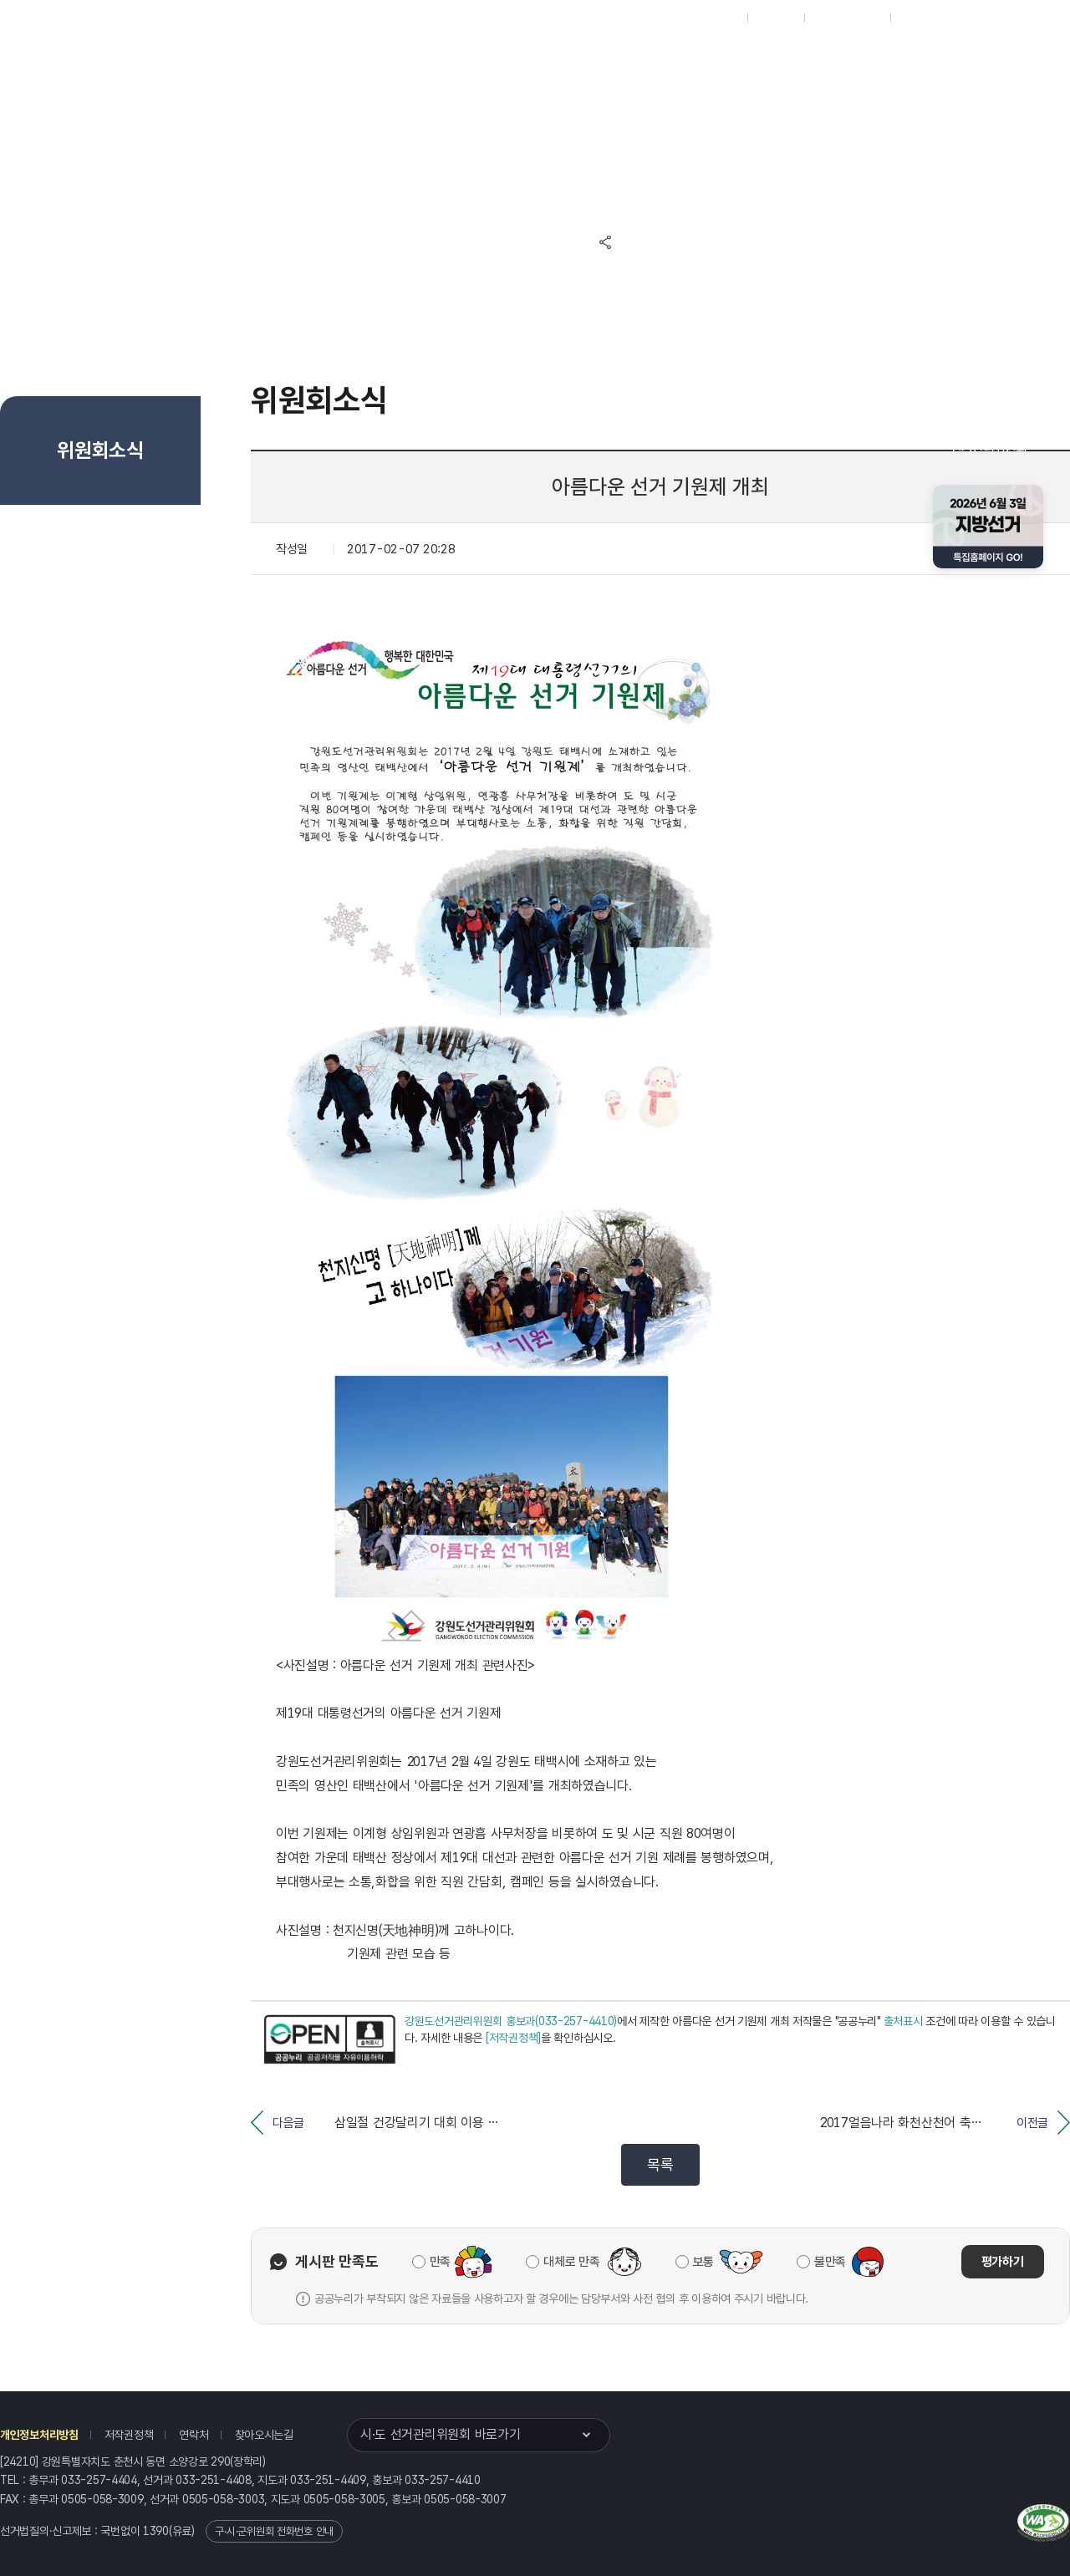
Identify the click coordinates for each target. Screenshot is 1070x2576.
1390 (156, 2531)
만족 (440, 2261)
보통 (703, 2261)
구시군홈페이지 (847, 17)
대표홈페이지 (709, 17)
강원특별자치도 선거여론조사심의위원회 (781, 123)
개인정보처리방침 (39, 2434)
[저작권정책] (513, 2037)
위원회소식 (425, 60)
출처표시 (903, 2021)
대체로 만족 (571, 2261)
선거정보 (508, 60)
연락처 (193, 2434)
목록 (660, 2164)
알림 (585, 60)
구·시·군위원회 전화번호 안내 (274, 2531)
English (917, 17)
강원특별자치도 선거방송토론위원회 (781, 60)
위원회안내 (661, 60)
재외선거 (775, 17)
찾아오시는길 (264, 2434)
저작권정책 (129, 2434)
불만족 (830, 2261)
